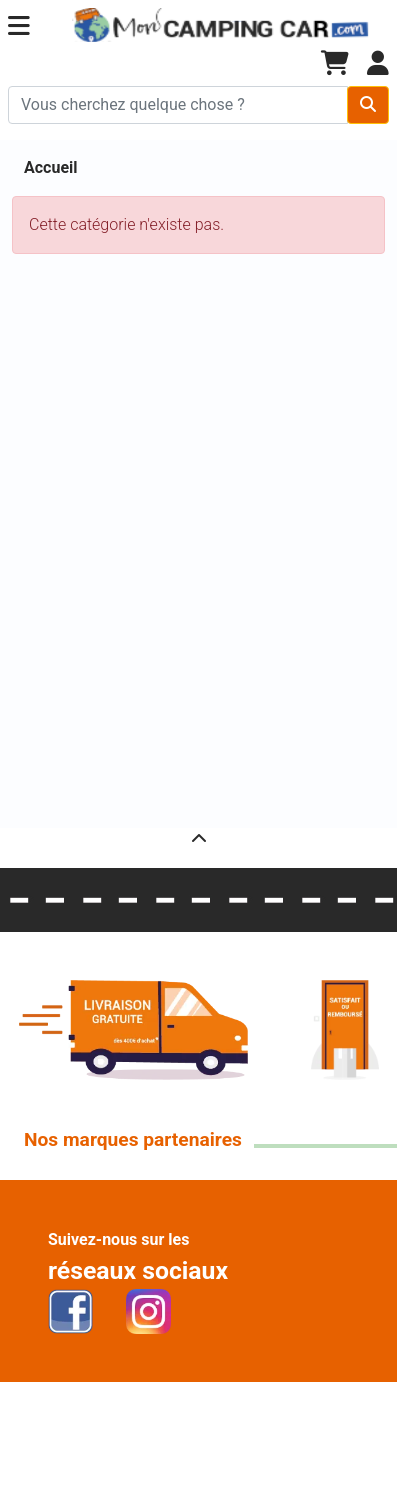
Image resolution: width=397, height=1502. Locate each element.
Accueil (51, 167)
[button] (19, 26)
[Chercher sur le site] (178, 105)
